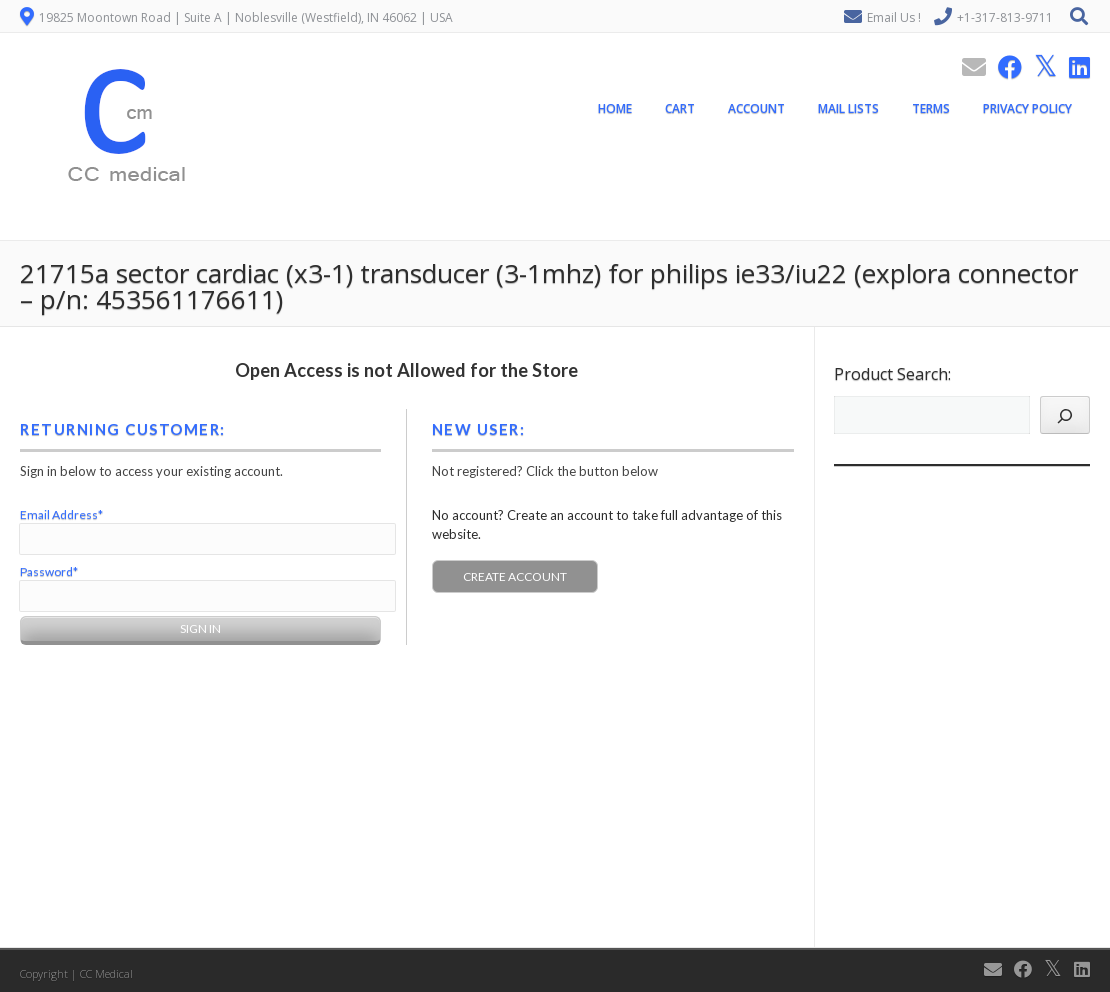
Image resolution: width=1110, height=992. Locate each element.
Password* (49, 571)
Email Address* (61, 514)
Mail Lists (848, 108)
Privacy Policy (1027, 108)
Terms (931, 108)
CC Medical (106, 973)
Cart (680, 108)
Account (756, 108)
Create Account (515, 576)
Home (615, 108)
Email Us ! (894, 17)
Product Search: (892, 374)
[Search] (1065, 415)
